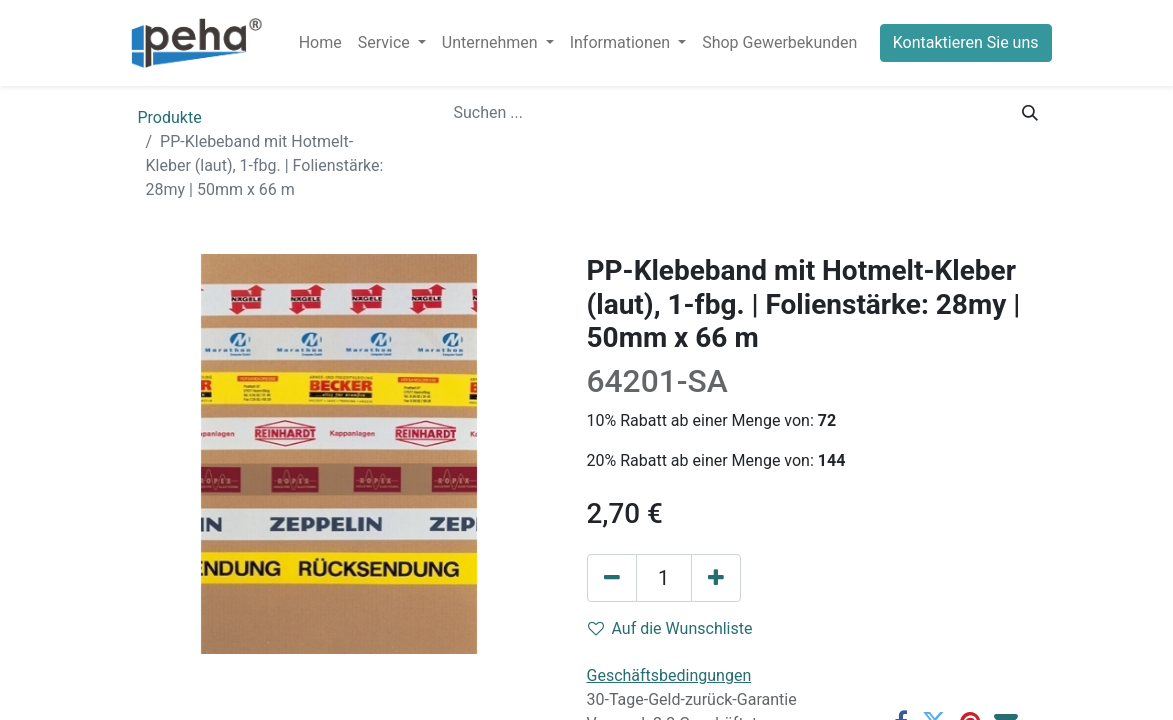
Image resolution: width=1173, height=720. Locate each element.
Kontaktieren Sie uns (966, 42)
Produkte (170, 117)
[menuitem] (320, 43)
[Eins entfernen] (612, 578)
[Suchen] (1030, 113)
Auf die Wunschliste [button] (670, 628)
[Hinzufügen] (716, 578)
